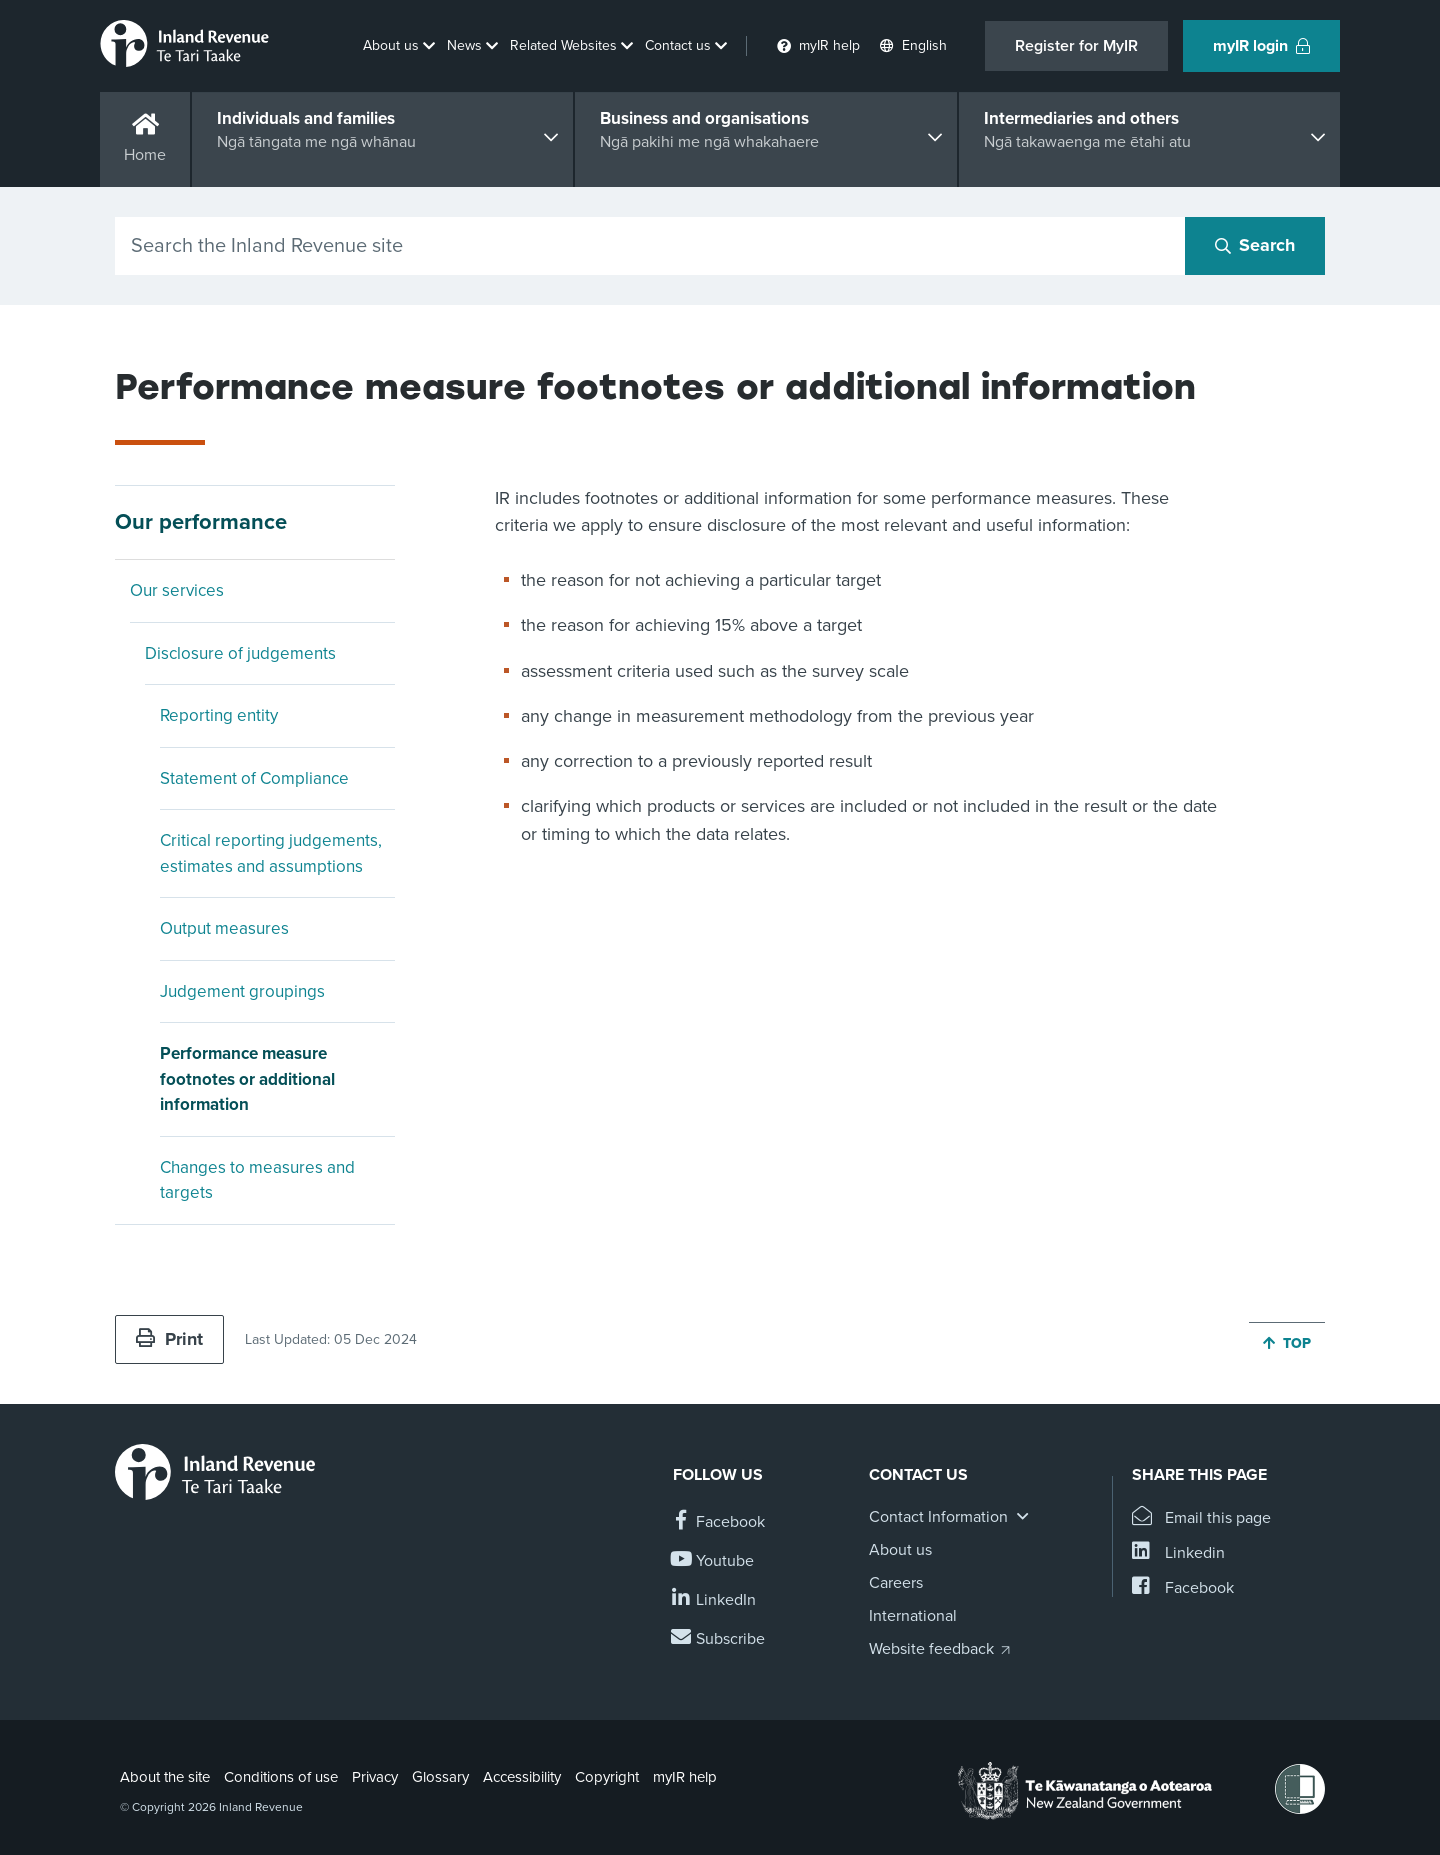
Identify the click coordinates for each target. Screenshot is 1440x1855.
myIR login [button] (1261, 46)
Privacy (375, 1777)
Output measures (224, 928)
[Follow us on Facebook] (719, 1522)
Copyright (607, 1777)
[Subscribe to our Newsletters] (719, 1639)
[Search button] (1255, 246)
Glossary (440, 1777)
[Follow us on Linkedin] (714, 1600)
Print (169, 1339)
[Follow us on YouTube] (713, 1561)
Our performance (201, 522)
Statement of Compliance (254, 778)
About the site (165, 1777)
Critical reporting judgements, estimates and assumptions (271, 853)
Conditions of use (281, 1777)
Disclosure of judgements (240, 653)
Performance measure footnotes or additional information (247, 1079)
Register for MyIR (1076, 46)
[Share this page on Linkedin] (1178, 1553)
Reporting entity (219, 715)
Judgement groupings (242, 991)
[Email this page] (1201, 1518)
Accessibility (522, 1777)
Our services (177, 590)
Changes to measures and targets (257, 1180)
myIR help (685, 1777)
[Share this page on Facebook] (1183, 1588)
